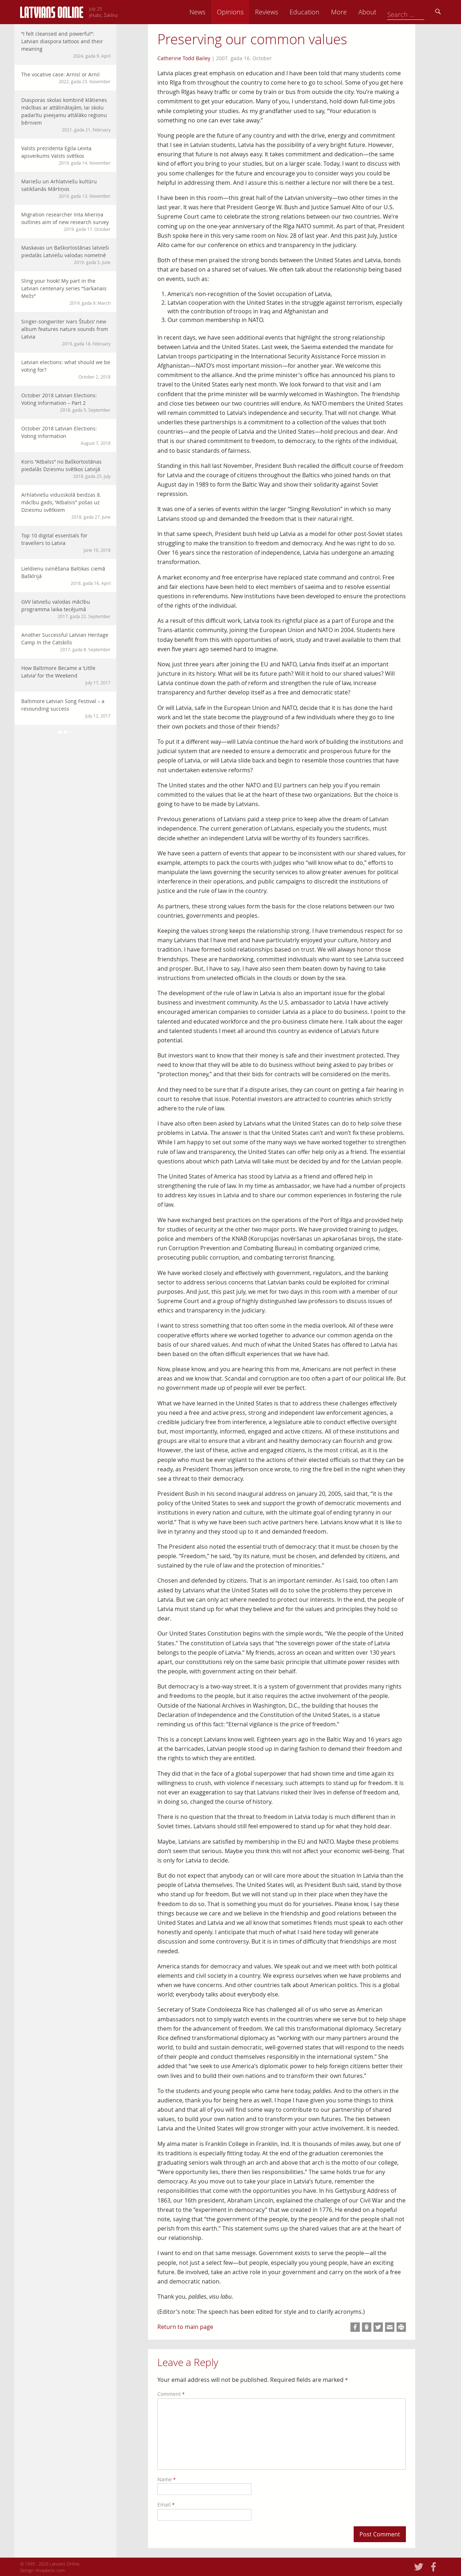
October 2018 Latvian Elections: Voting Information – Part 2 (66, 402)
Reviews (313, 12)
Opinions (277, 12)
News (244, 12)
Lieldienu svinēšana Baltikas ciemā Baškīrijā (66, 575)
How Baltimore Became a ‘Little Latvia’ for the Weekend (66, 675)
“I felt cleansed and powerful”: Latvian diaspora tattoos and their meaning (66, 44)
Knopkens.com (50, 2570)
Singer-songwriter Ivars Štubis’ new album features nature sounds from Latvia (66, 332)
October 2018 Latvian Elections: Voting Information (66, 435)
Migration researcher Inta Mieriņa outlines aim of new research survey (66, 221)
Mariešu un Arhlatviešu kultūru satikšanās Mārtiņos (66, 188)
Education (352, 12)
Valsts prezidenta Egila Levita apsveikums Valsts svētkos (66, 155)
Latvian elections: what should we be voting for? (66, 369)
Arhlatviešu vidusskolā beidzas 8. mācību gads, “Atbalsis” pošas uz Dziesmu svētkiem (66, 505)
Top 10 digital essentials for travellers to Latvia (66, 542)
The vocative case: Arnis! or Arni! (66, 78)
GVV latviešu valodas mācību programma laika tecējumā (66, 609)
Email (166, 2504)
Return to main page (185, 2327)
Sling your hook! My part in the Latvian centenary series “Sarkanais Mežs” (66, 291)
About (415, 12)
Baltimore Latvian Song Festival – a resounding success (66, 708)
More (386, 12)
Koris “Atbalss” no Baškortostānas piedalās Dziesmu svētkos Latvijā (66, 468)
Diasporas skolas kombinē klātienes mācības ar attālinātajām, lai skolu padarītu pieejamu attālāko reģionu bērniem (66, 115)
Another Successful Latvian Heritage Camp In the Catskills (66, 642)
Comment (171, 2394)
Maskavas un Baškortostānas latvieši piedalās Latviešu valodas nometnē (66, 254)
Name (166, 2479)
